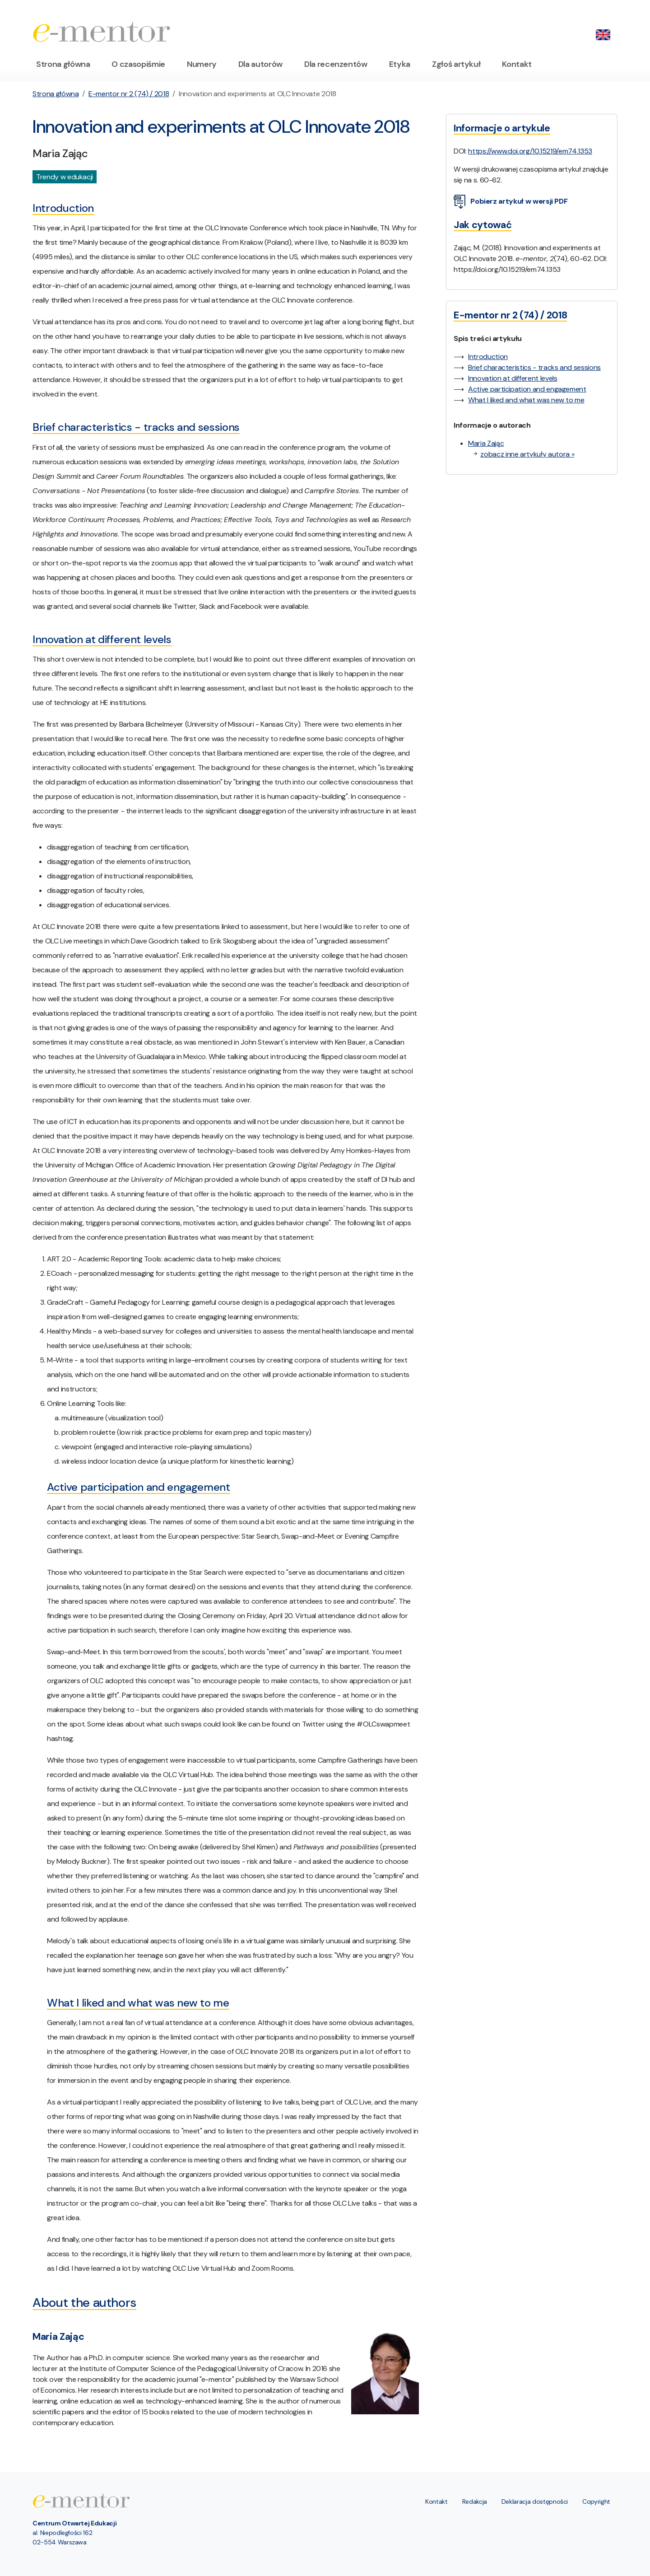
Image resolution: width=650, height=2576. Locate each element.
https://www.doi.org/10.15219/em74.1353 (530, 151)
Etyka (399, 64)
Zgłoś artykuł (456, 64)
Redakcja (474, 2501)
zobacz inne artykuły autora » (527, 454)
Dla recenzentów (335, 64)
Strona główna (63, 64)
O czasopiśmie (138, 64)
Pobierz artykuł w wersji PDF (510, 202)
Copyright (596, 2501)
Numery (202, 64)
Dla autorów (260, 64)
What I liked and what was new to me (526, 400)
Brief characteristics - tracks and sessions (534, 367)
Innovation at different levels (512, 378)
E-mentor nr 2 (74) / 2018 (128, 93)
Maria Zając (486, 443)
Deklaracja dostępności (534, 2501)
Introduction (488, 356)
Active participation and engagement (527, 389)
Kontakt (517, 64)
